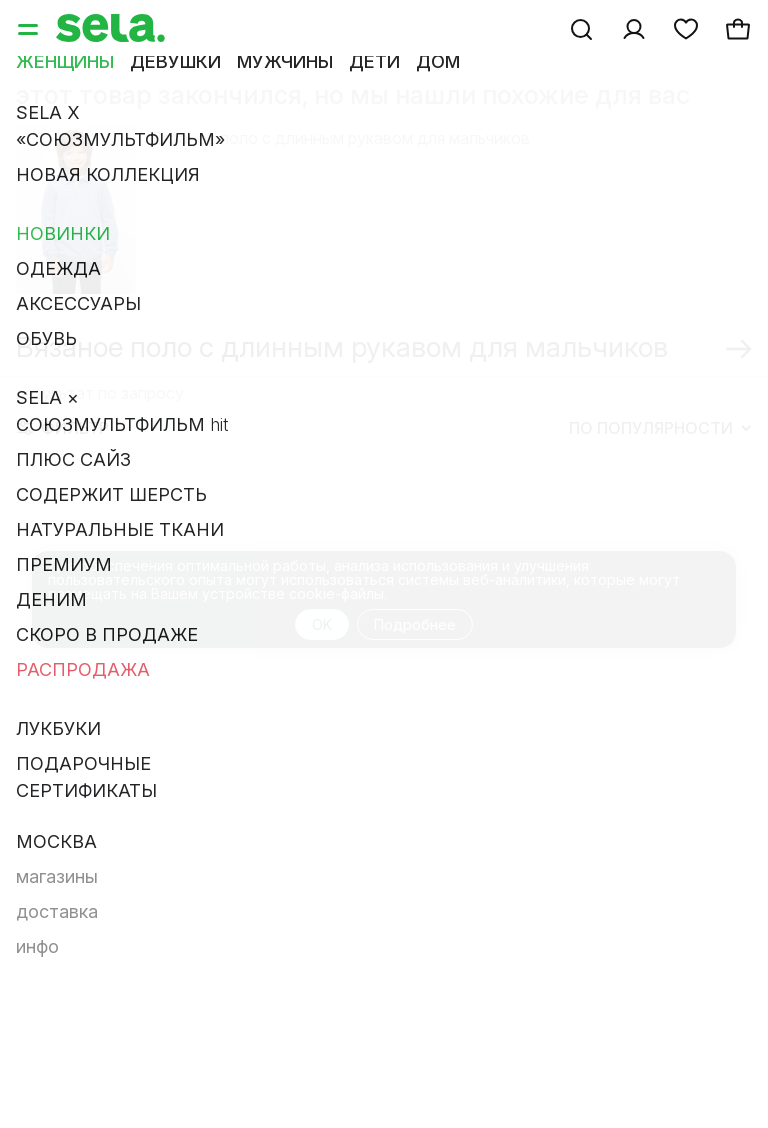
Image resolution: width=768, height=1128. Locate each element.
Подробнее (415, 624)
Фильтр (63, 428)
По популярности (660, 428)
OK (322, 624)
